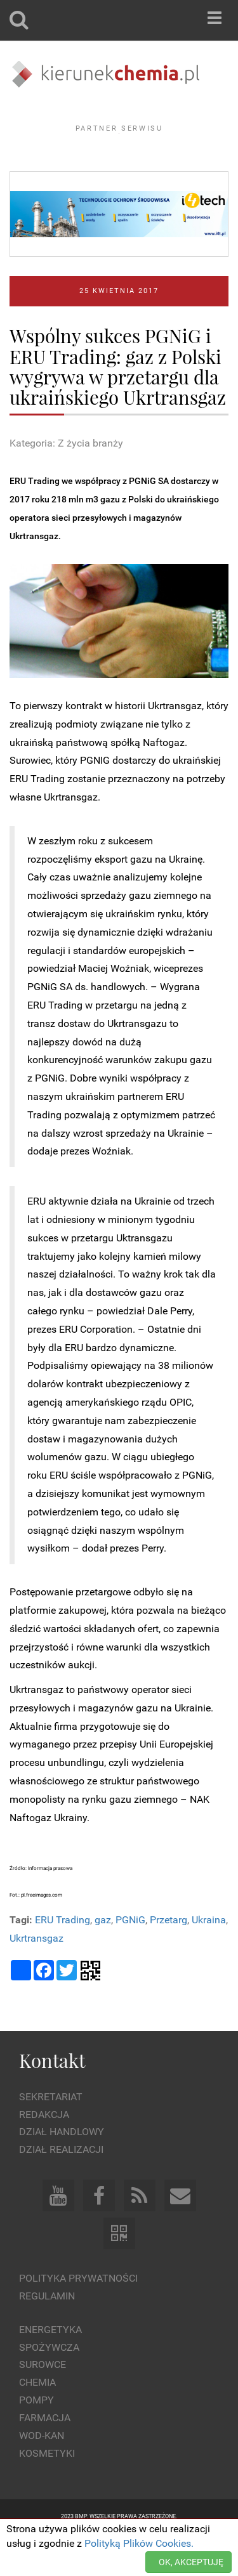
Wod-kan (41, 2470)
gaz (103, 1955)
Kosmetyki (47, 2487)
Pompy (36, 2435)
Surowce (42, 2399)
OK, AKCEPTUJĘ (191, 2562)
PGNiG (130, 1955)
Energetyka (50, 2364)
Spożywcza (49, 2382)
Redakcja (44, 2149)
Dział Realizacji (61, 2184)
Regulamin (47, 2331)
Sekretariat (51, 2131)
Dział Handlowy (61, 2167)
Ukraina (209, 1955)
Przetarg (168, 1955)
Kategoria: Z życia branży (66, 478)
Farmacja (44, 2453)
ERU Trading (62, 1955)
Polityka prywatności (78, 2313)
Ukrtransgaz (36, 1972)
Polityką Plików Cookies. (139, 2543)
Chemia (37, 2417)
